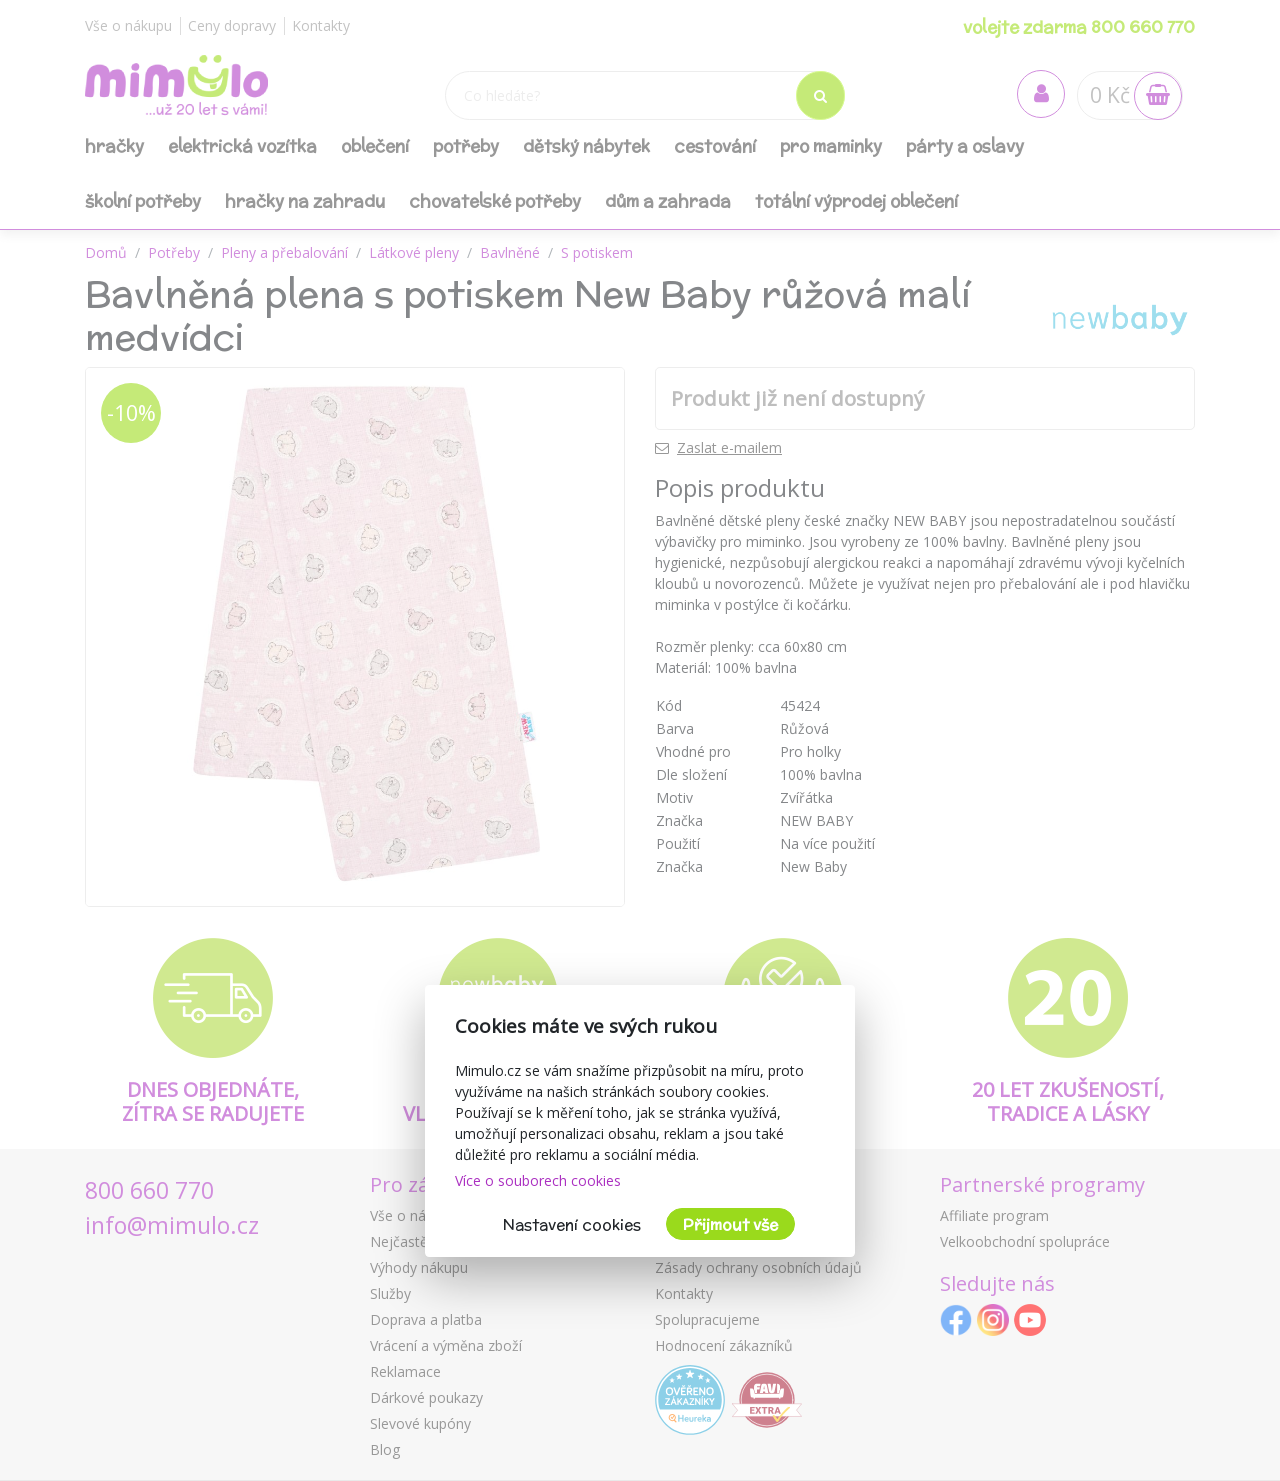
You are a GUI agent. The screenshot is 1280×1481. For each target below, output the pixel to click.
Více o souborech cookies (538, 1180)
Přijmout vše (730, 1224)
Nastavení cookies (572, 1224)
